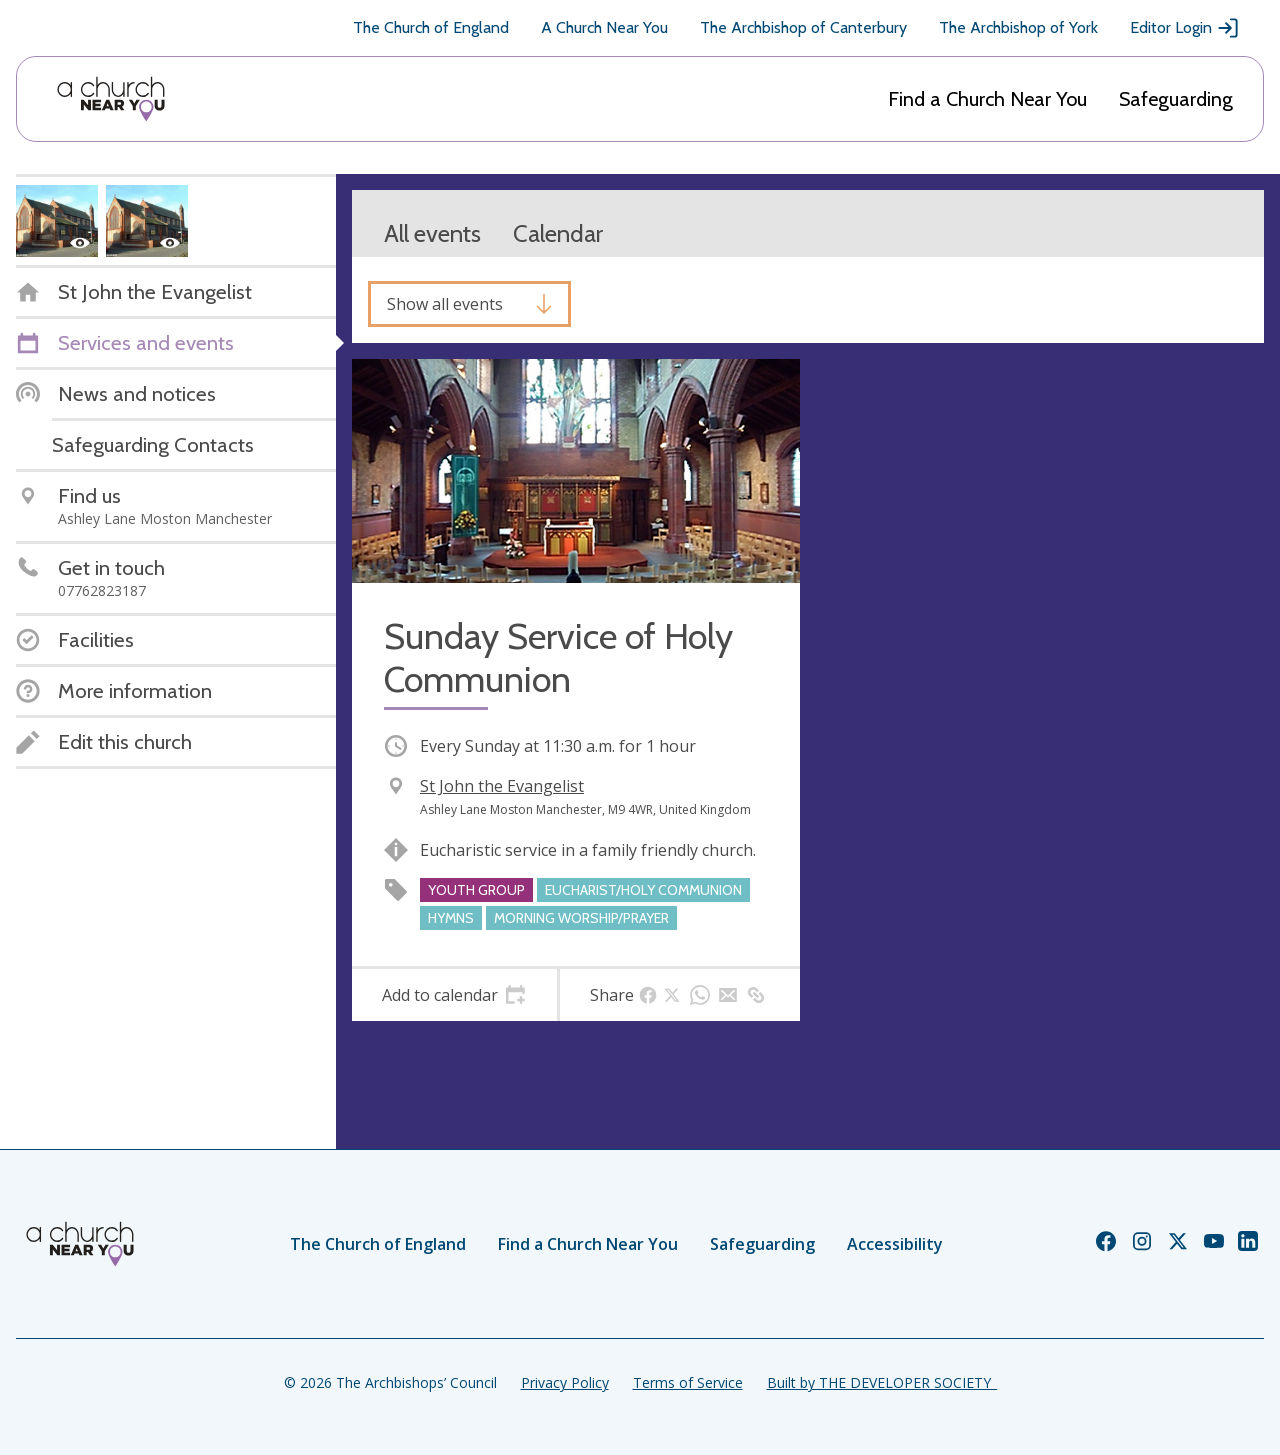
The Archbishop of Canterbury (803, 27)
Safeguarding (1176, 99)
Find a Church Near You (987, 99)
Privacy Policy (565, 1382)
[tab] (454, 995)
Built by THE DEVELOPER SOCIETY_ (882, 1382)
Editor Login (1185, 28)
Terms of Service (688, 1382)
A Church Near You (604, 27)
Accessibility (895, 1244)
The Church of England (431, 27)
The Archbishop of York (1018, 27)
